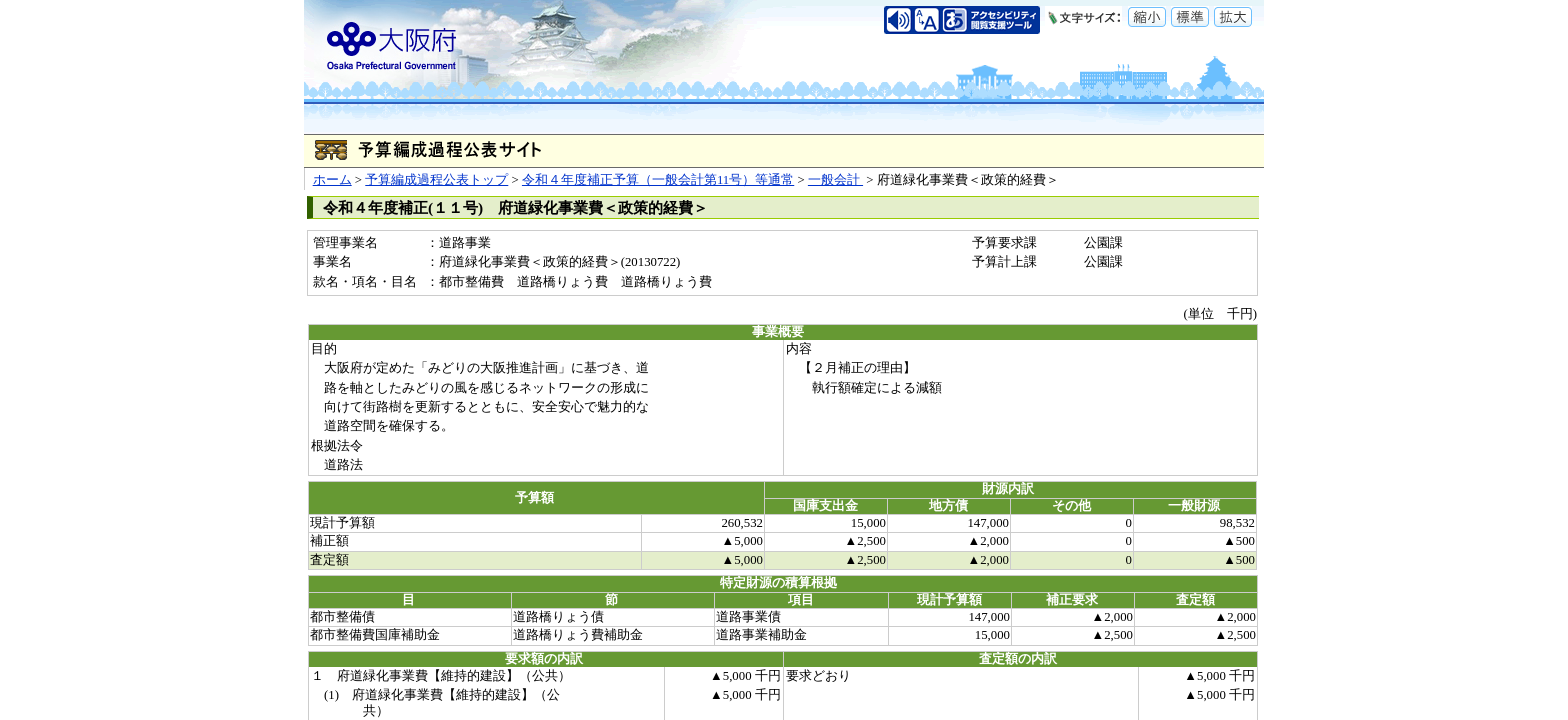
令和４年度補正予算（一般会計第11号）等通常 (658, 180)
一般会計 (835, 180)
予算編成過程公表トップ (436, 180)
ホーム (332, 180)
